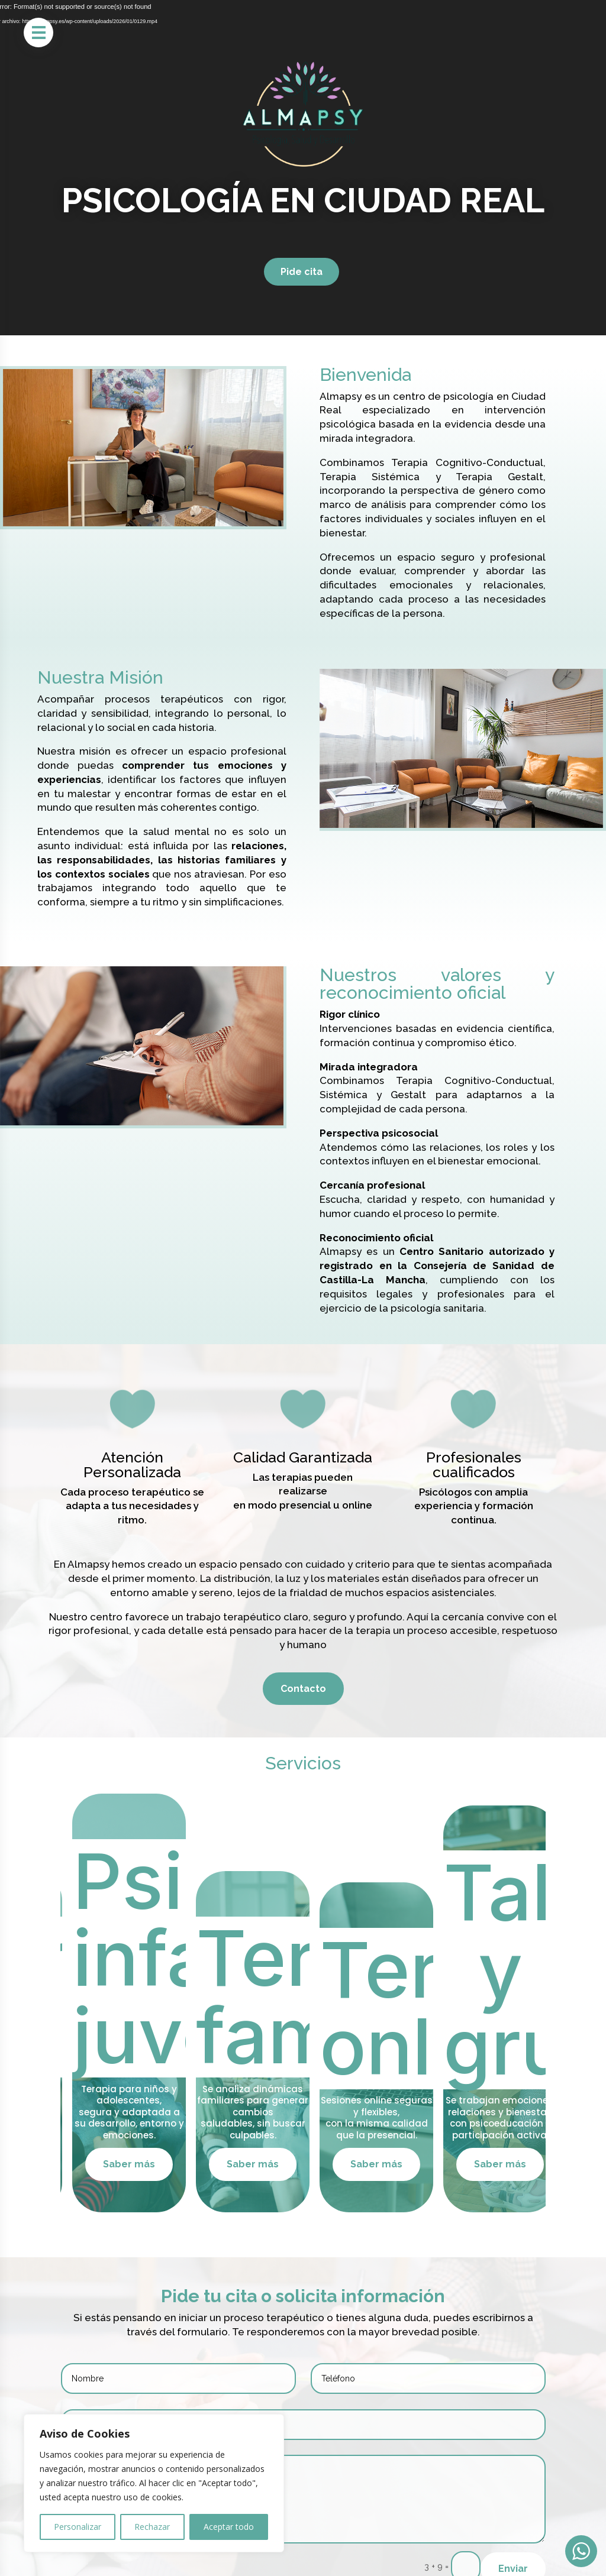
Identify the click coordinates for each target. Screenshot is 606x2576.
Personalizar (77, 2526)
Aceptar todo (229, 2526)
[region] (154, 2483)
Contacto (303, 1688)
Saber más (163, 2164)
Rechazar (152, 2526)
